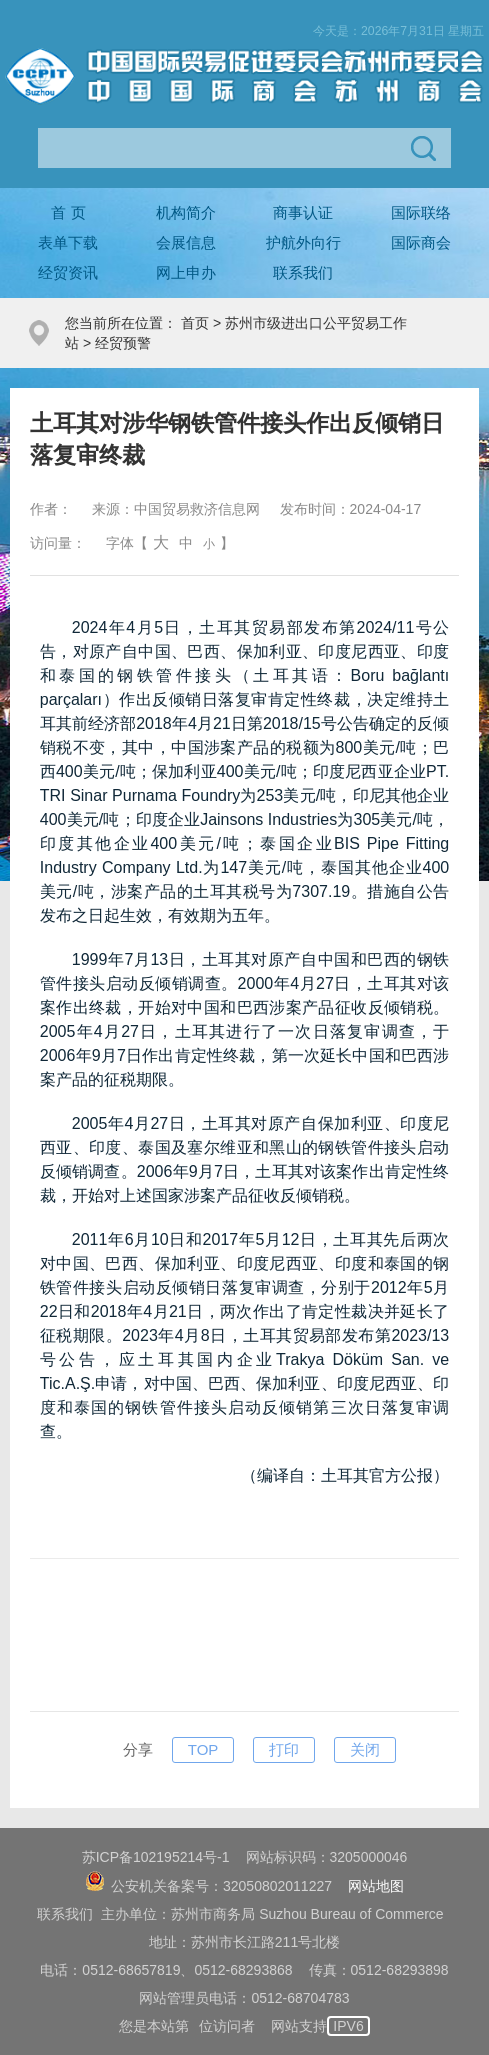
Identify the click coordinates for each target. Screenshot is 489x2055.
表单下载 (68, 242)
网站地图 (376, 1886)
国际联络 (421, 212)
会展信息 (186, 242)
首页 (195, 323)
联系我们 (303, 272)
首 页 (68, 212)
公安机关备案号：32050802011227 (208, 1886)
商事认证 (303, 212)
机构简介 (186, 212)
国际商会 (421, 242)
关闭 (365, 1749)
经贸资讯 (68, 272)
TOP (203, 1749)
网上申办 (186, 272)
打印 (284, 1749)
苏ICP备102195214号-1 (156, 1857)
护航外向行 (303, 242)
